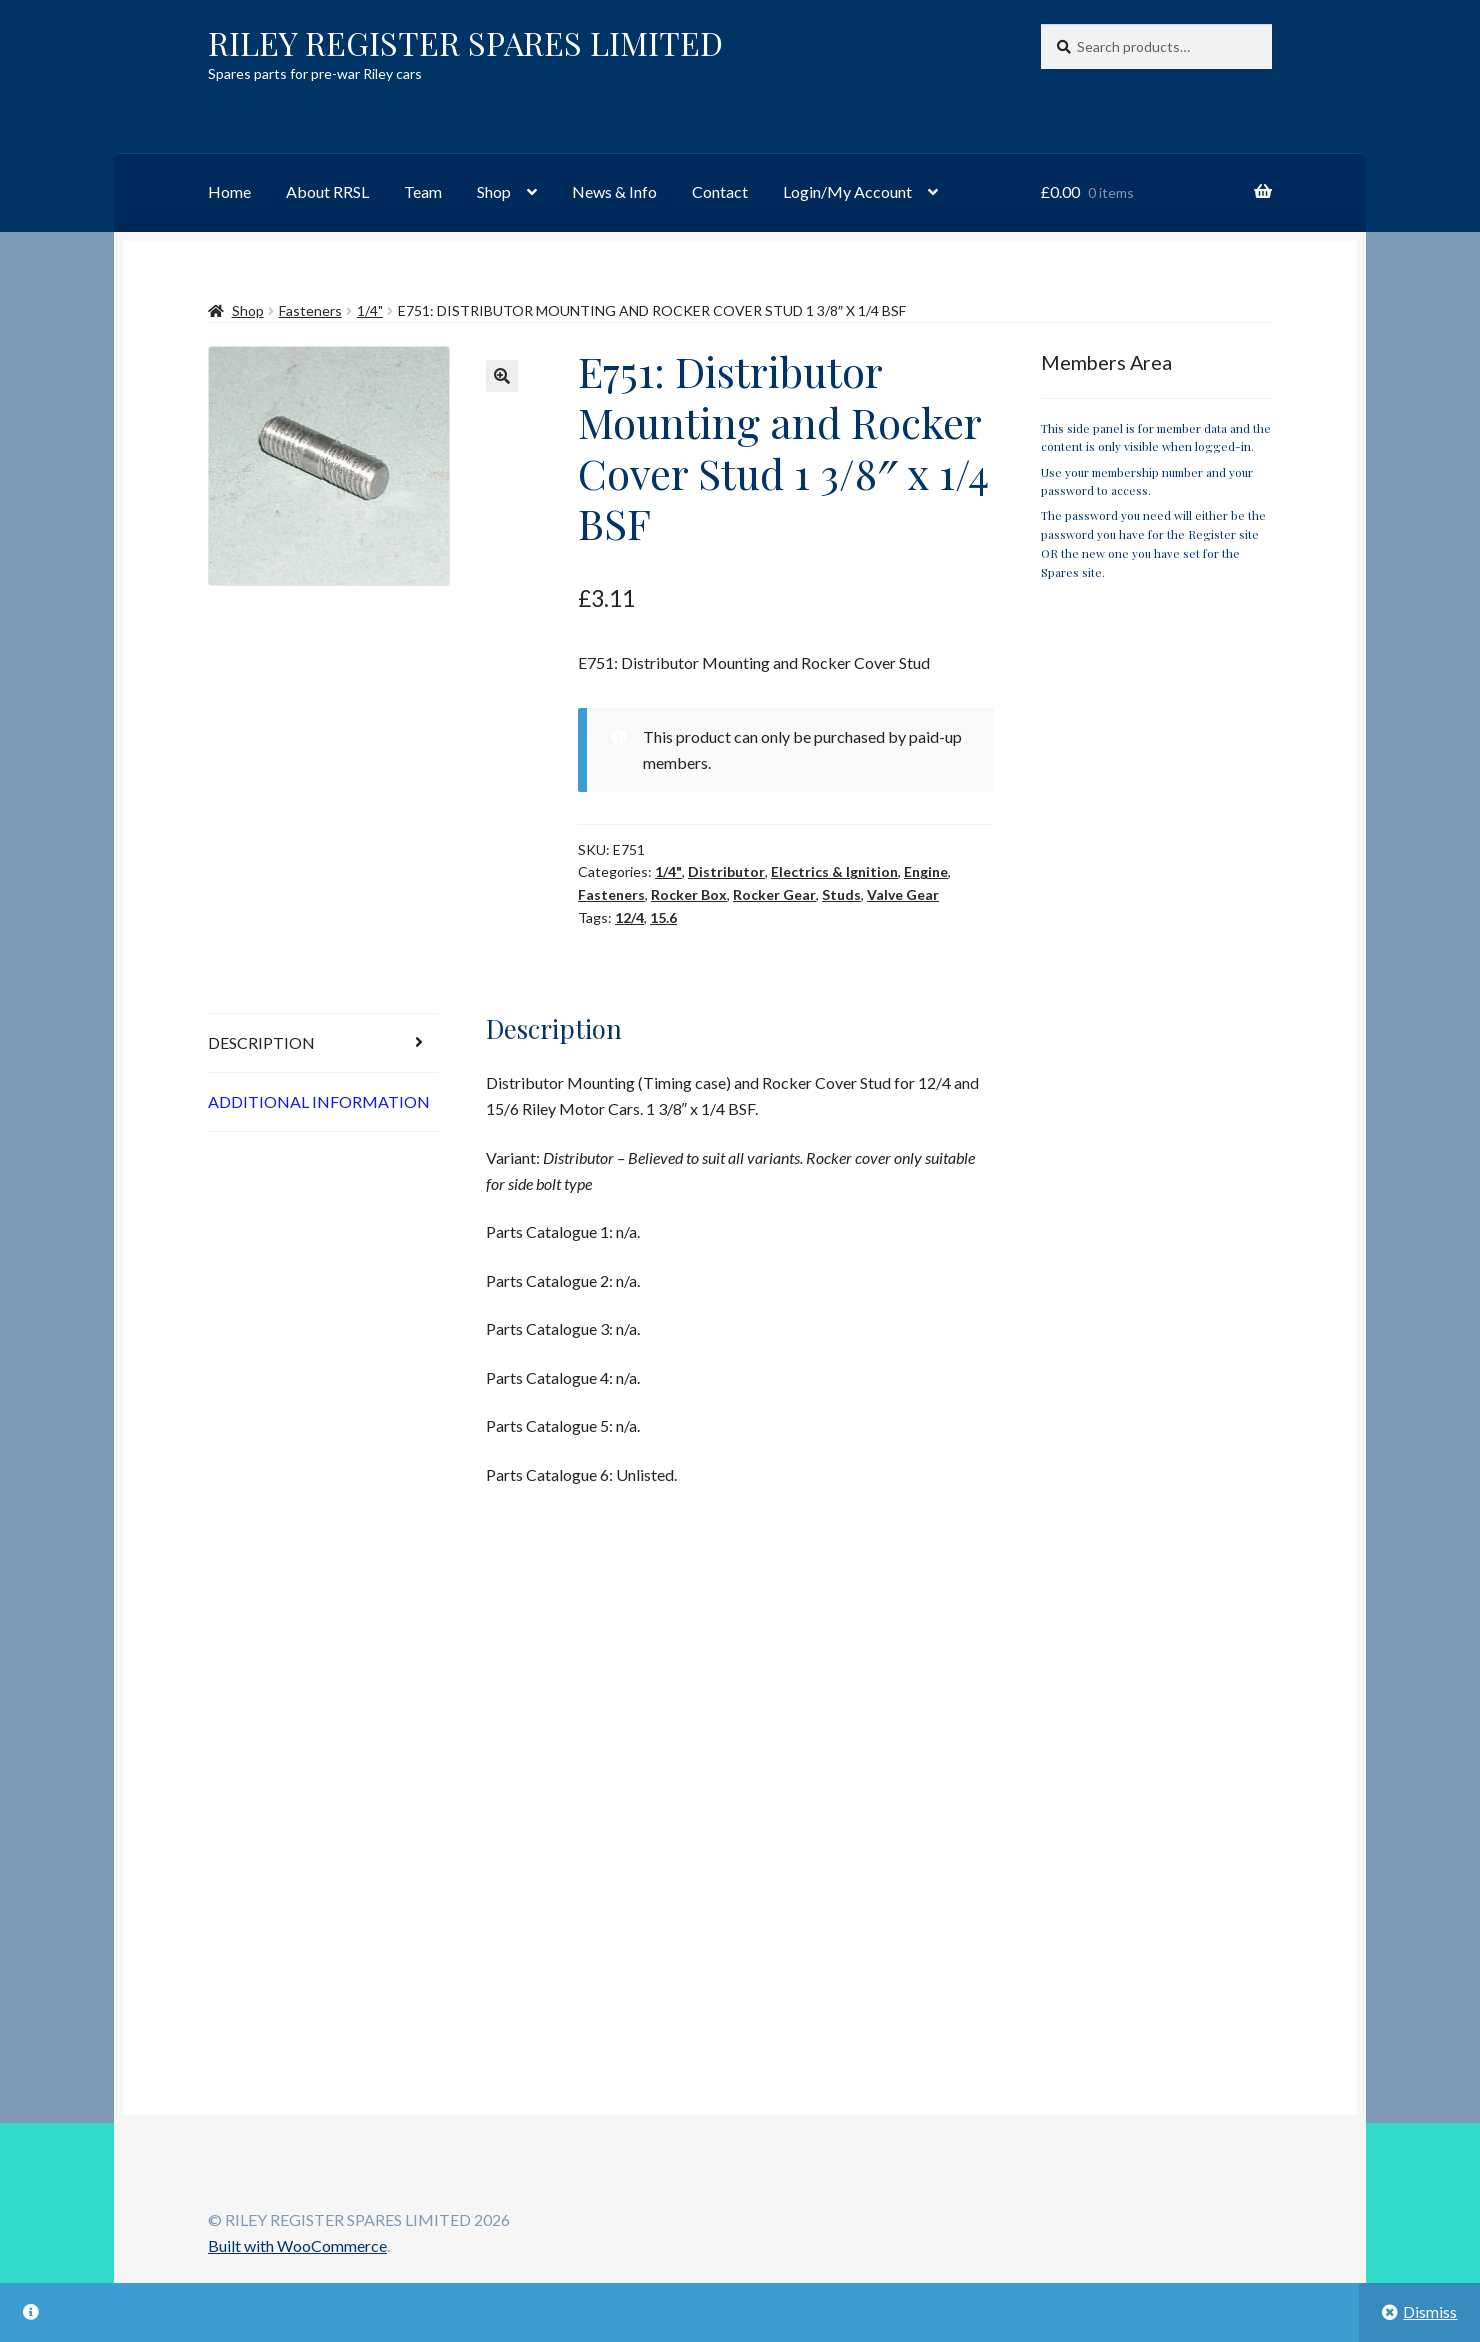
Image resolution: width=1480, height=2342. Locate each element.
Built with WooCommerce (297, 2245)
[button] (502, 376)
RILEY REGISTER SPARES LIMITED (465, 42)
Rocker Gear (774, 894)
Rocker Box (689, 894)
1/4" (370, 310)
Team (423, 191)
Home (229, 191)
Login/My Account (847, 191)
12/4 (629, 917)
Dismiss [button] (1430, 2311)
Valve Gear (903, 894)
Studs (841, 894)
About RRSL (327, 191)
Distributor (726, 871)
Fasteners (310, 310)
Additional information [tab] (319, 1101)
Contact (720, 191)
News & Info (614, 191)
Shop (494, 191)
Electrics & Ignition (834, 871)
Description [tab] (261, 1042)
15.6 (663, 917)
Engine (926, 871)
